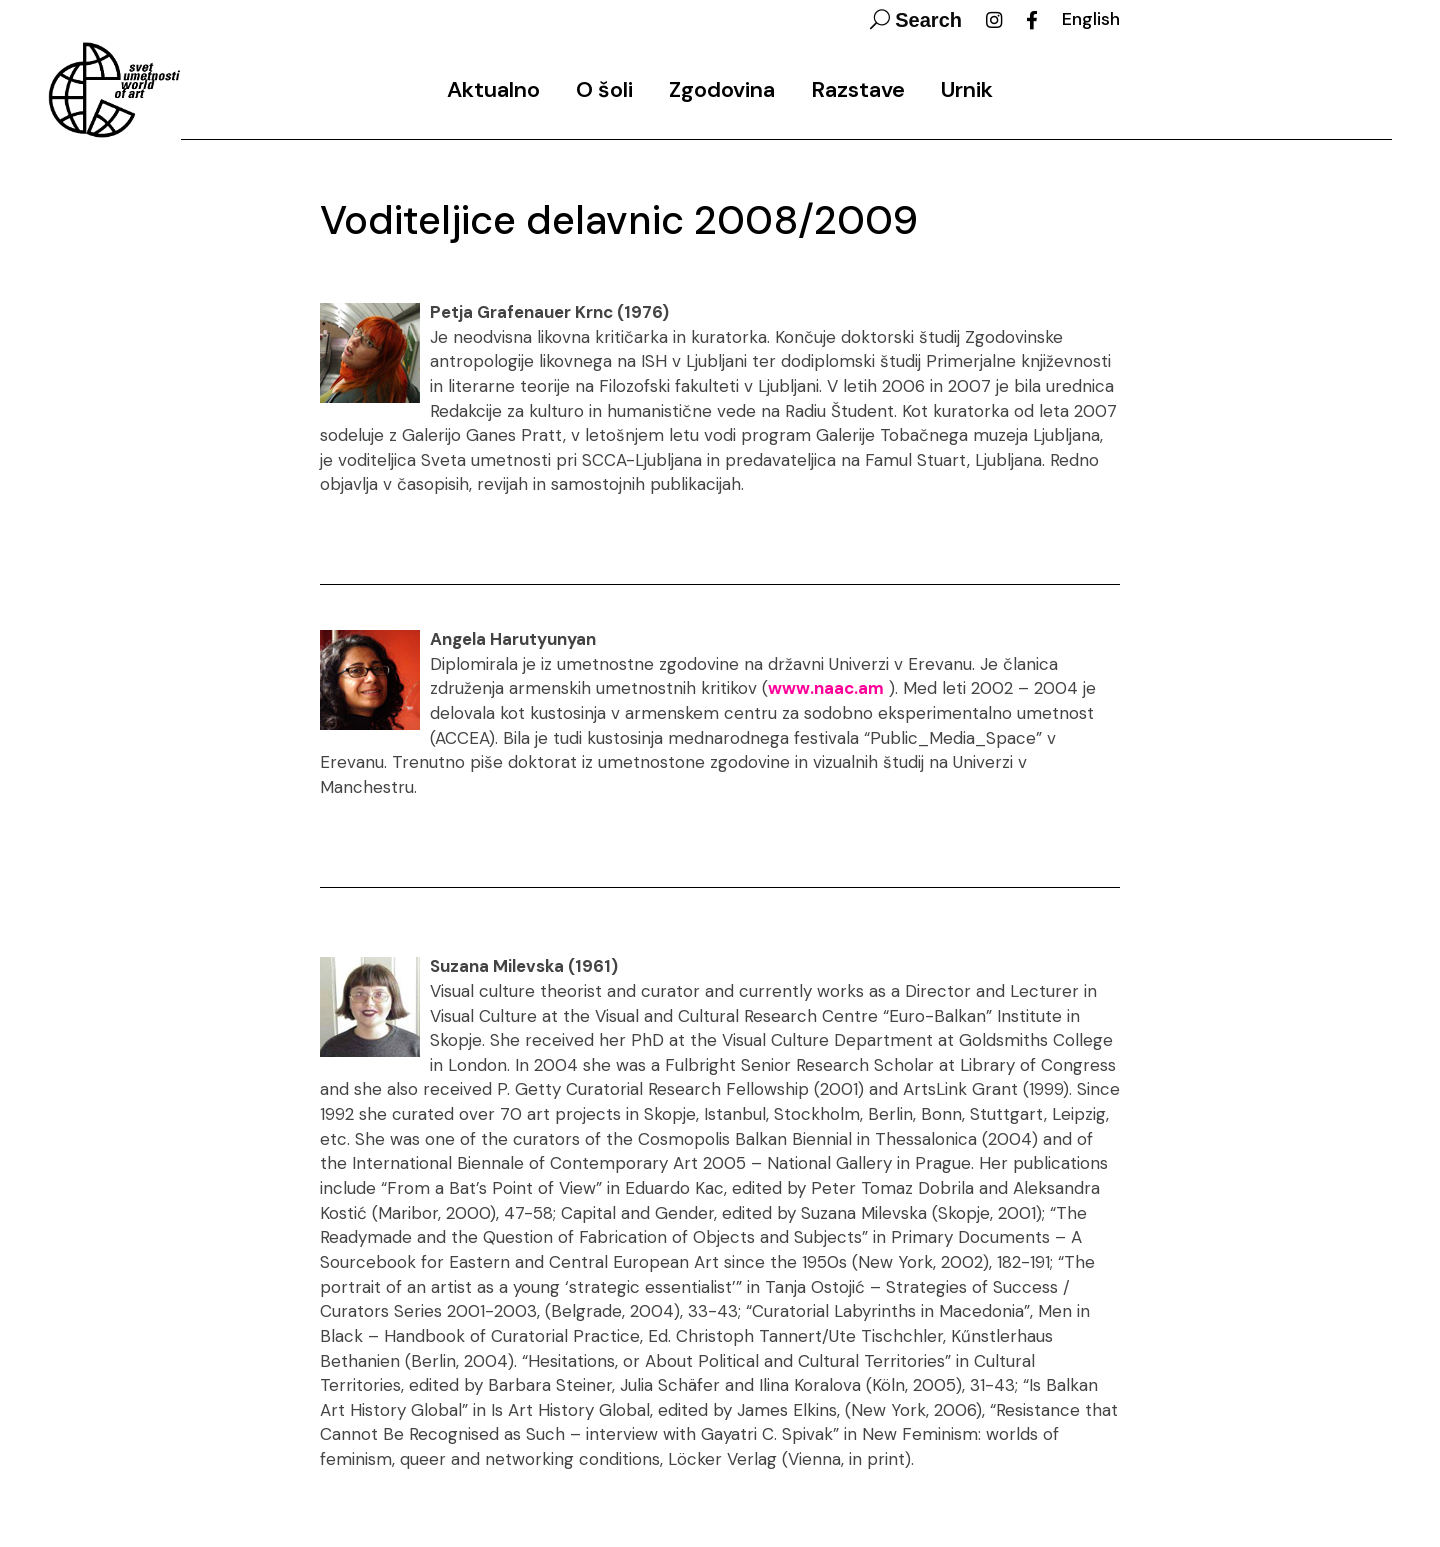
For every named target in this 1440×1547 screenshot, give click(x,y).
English (1091, 19)
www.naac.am (826, 688)
